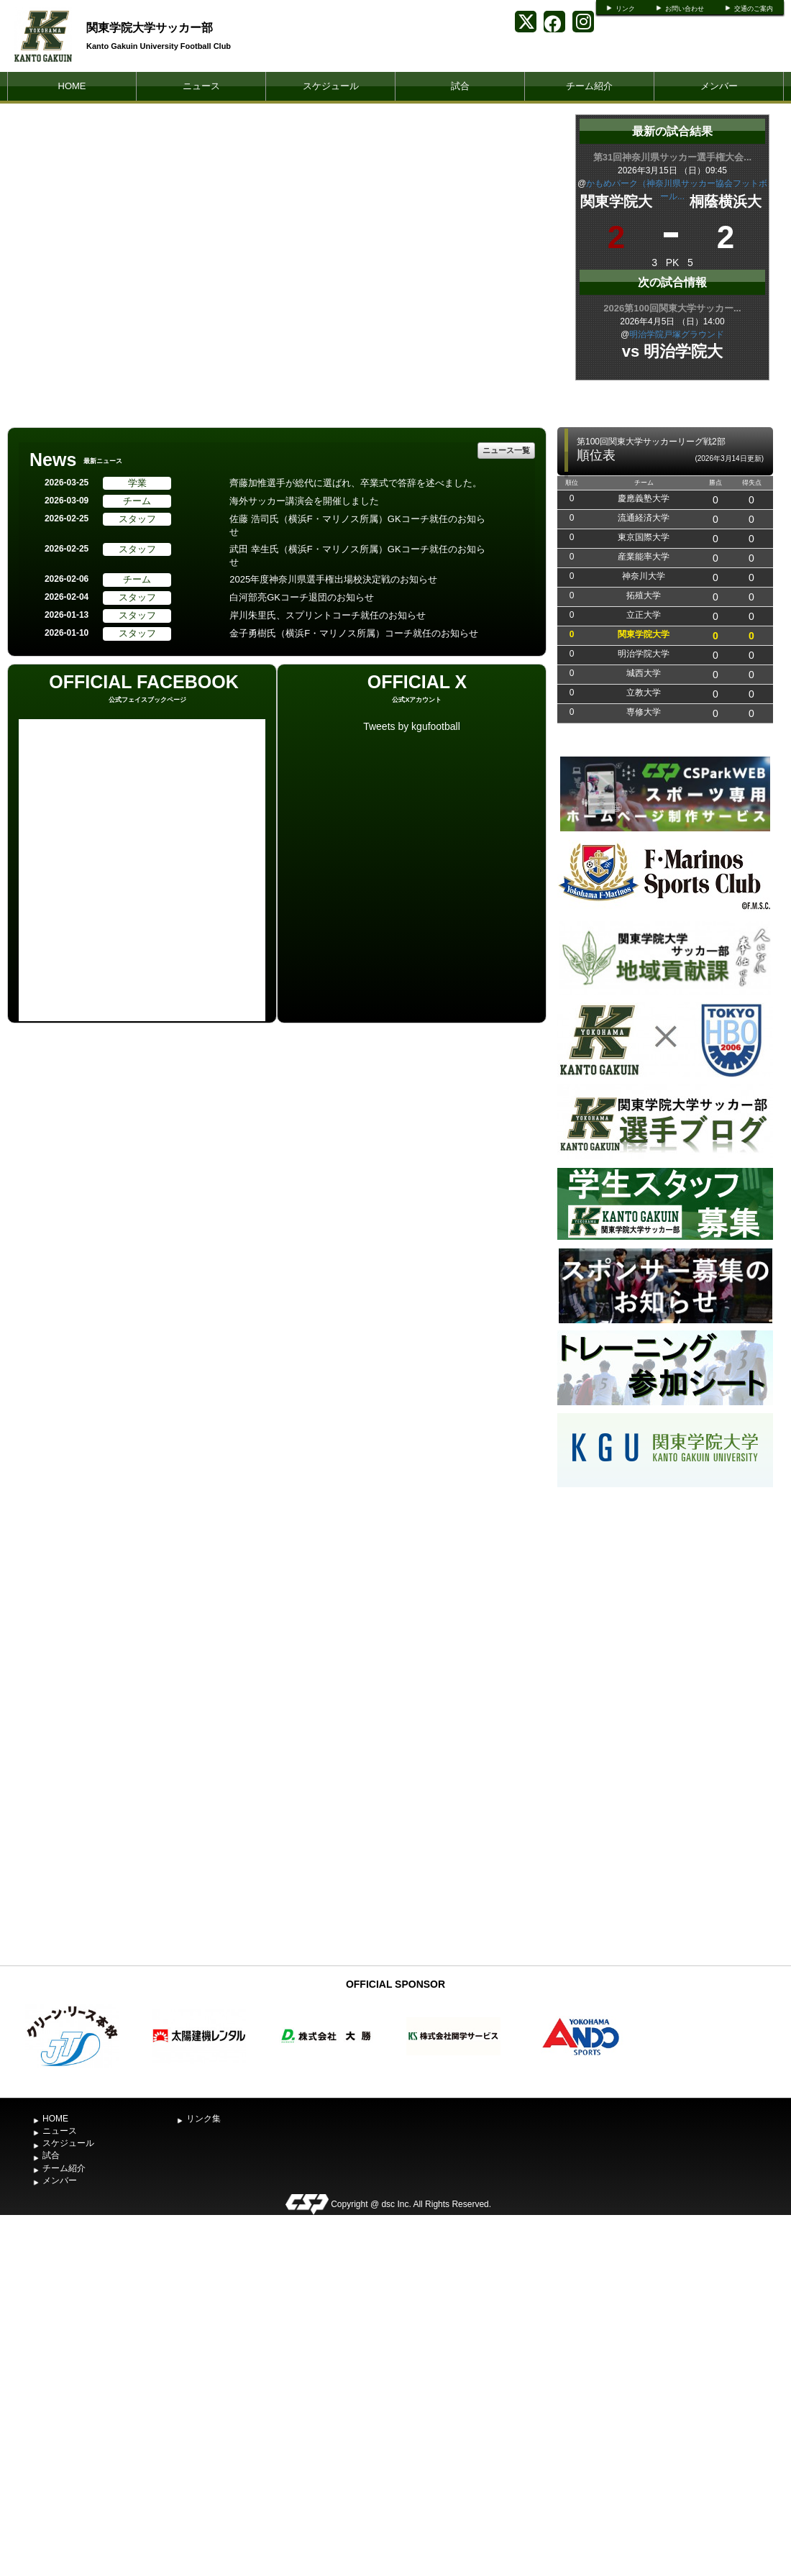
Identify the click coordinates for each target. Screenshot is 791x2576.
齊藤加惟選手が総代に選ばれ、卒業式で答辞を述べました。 (355, 483)
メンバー (719, 86)
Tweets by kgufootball (411, 726)
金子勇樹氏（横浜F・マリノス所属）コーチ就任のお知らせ (353, 633)
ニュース (201, 86)
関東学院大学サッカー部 (149, 28)
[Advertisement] (665, 1724)
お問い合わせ (684, 8)
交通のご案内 (753, 8)
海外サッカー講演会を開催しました (304, 500)
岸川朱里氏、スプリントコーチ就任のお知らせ (327, 615)
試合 (460, 86)
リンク (625, 8)
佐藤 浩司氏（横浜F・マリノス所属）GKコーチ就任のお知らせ (357, 525)
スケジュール (331, 86)
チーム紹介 (589, 86)
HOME (72, 86)
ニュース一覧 (506, 450)
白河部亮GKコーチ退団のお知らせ (301, 597)
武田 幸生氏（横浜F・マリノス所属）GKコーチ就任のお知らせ (357, 556)
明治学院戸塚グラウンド (676, 334)
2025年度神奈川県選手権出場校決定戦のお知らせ (333, 579)
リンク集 (203, 2119)
